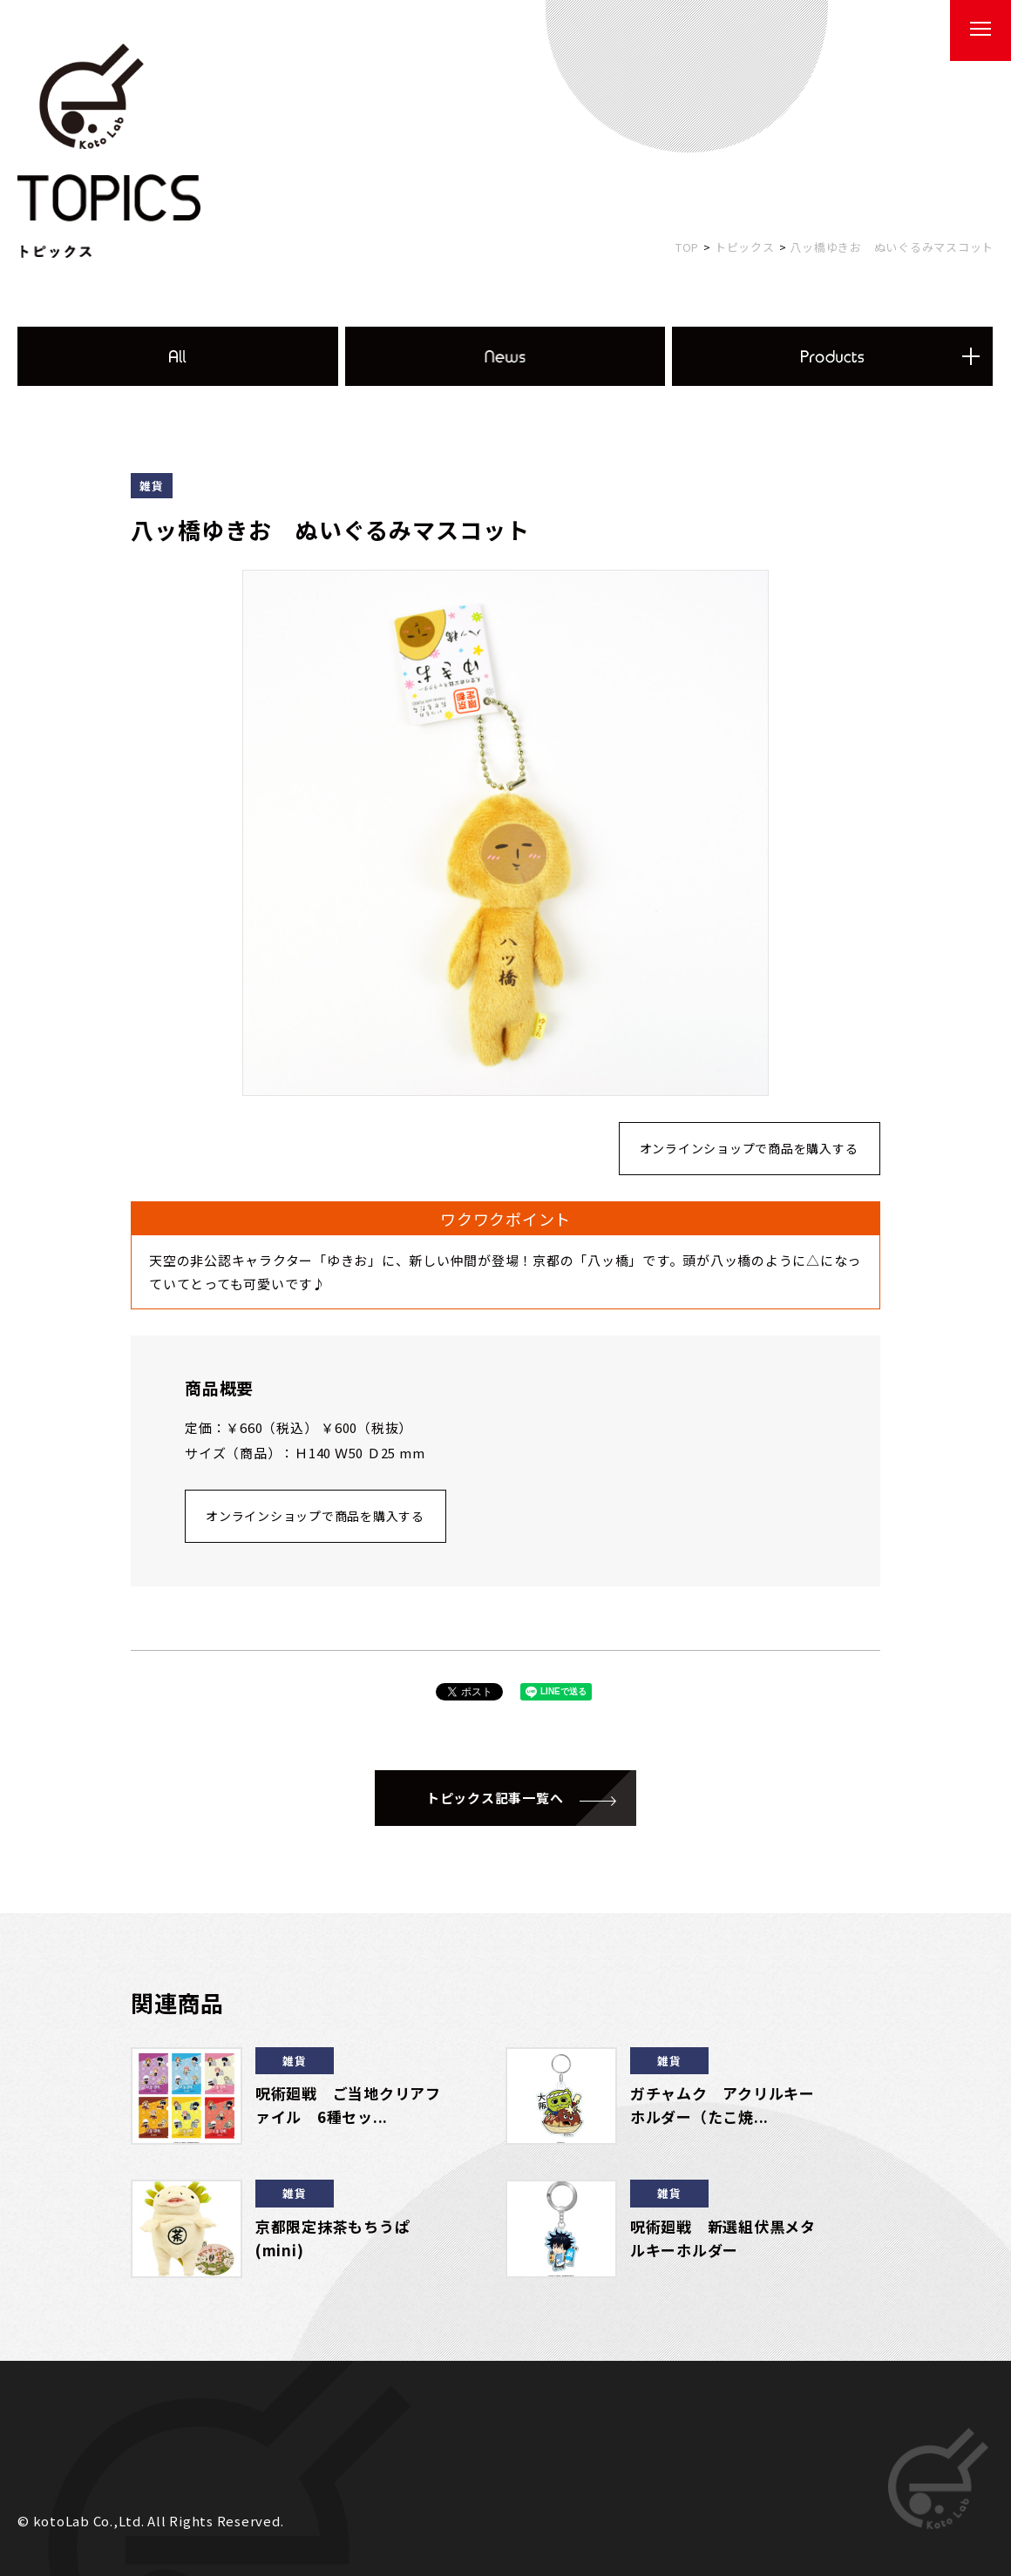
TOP (687, 247)
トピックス (745, 247)
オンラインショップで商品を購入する (749, 1148)
